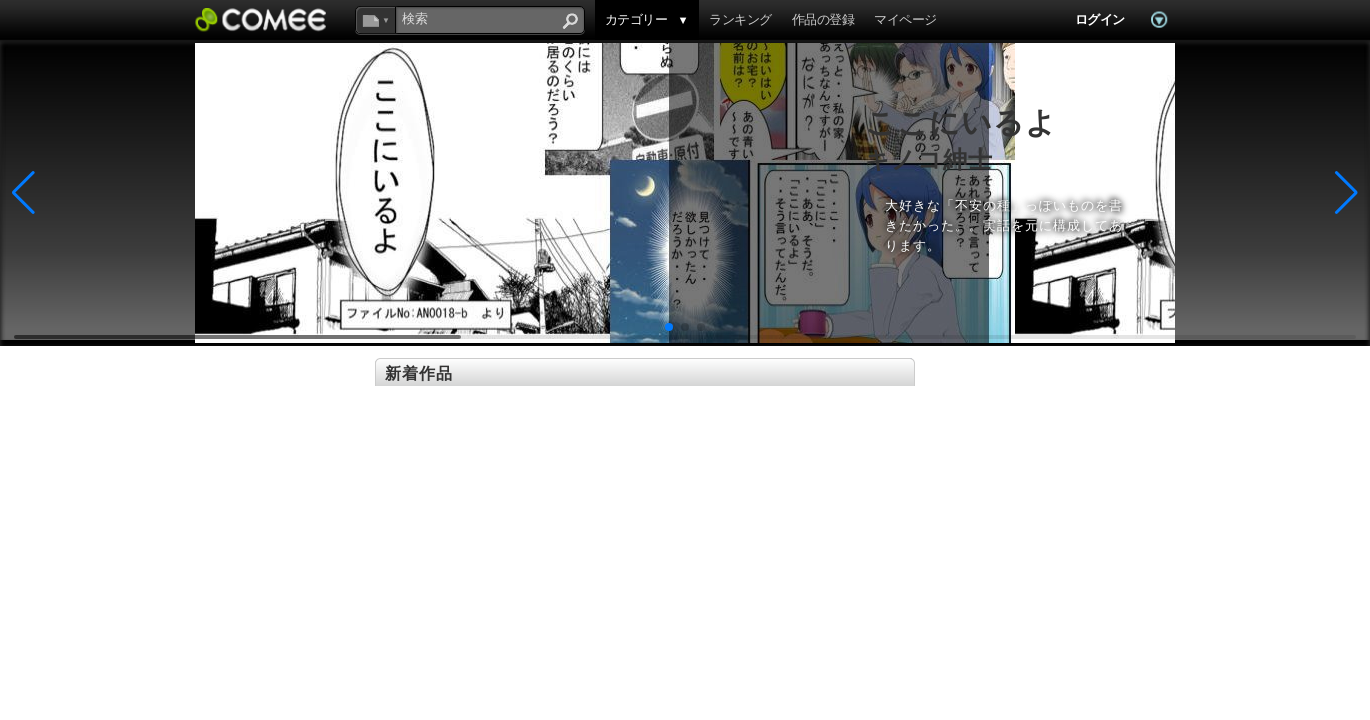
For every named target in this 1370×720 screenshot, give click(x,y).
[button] (669, 327)
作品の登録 (823, 19)
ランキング (740, 19)
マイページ (905, 19)
